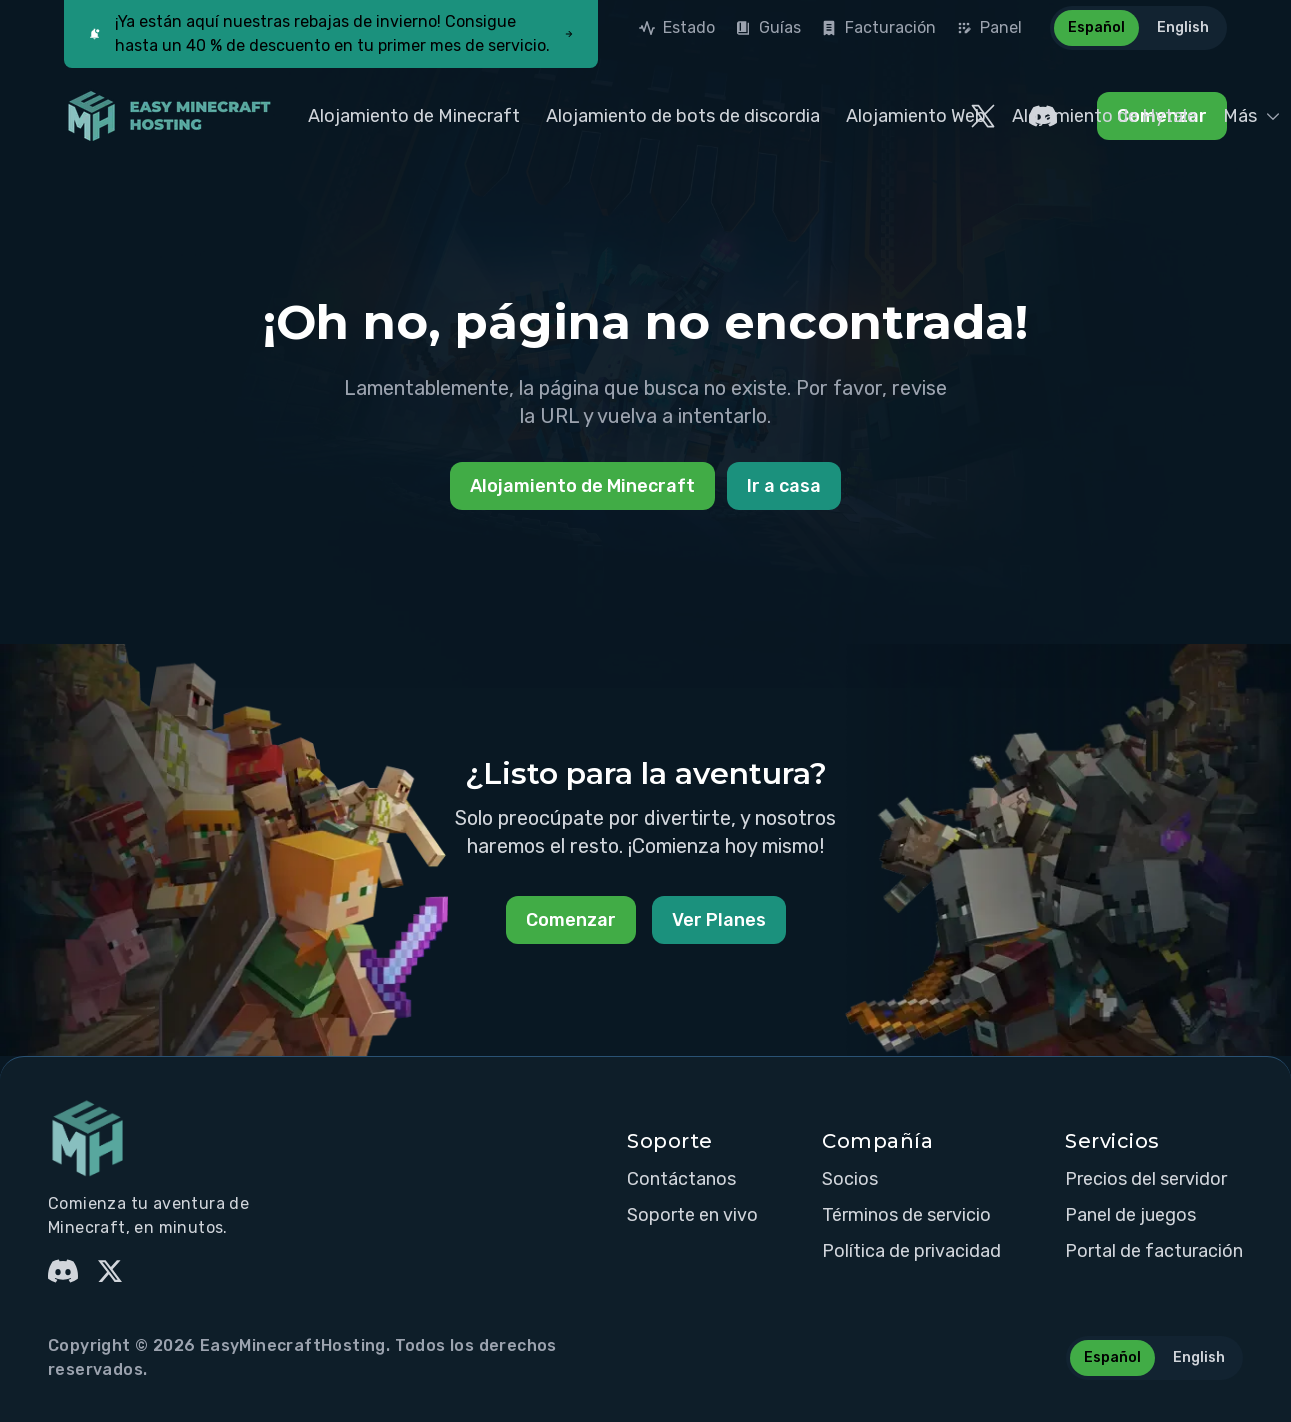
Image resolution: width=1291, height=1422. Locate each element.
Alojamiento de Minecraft (414, 116)
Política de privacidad (911, 1251)
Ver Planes (719, 920)
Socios (850, 1179)
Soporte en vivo (692, 1215)
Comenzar (571, 920)
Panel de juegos (1130, 1215)
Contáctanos (681, 1179)
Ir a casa (784, 486)
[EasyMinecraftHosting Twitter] (983, 116)
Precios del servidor (1146, 1179)
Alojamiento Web (916, 116)
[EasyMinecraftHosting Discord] (1043, 116)
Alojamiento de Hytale (1104, 116)
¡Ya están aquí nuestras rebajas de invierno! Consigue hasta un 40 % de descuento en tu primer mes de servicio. (332, 33)
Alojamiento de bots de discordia (683, 116)
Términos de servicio (906, 1215)
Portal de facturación (1154, 1251)
